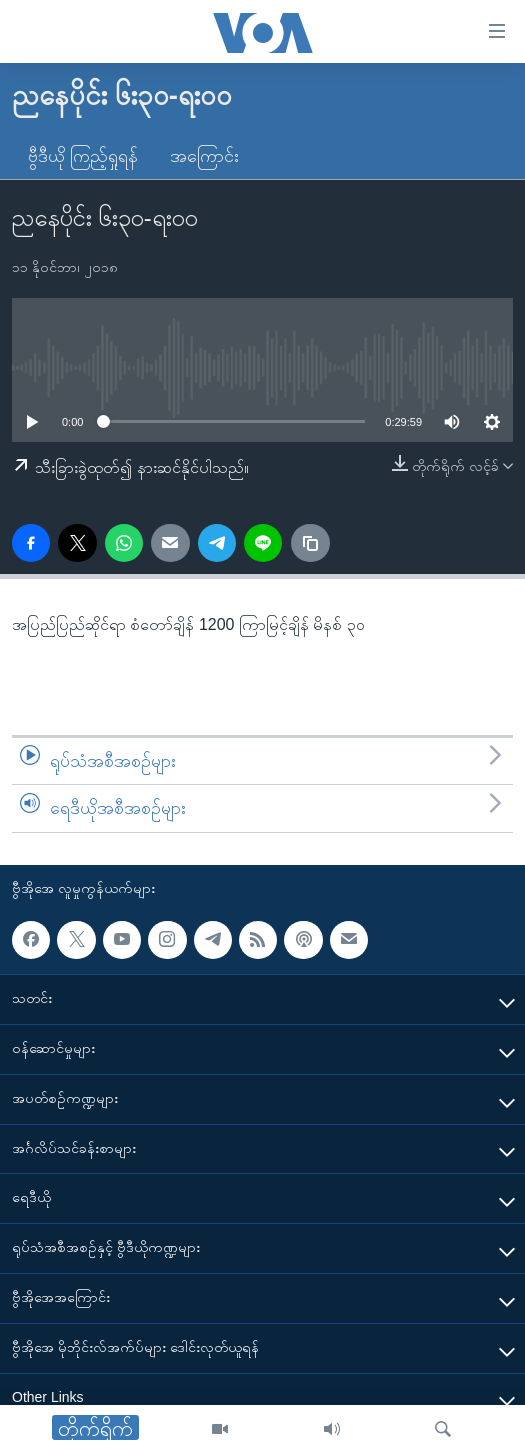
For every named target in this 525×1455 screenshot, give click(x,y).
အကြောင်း (204, 156)
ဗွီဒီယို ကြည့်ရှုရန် (83, 156)
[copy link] (310, 543)
